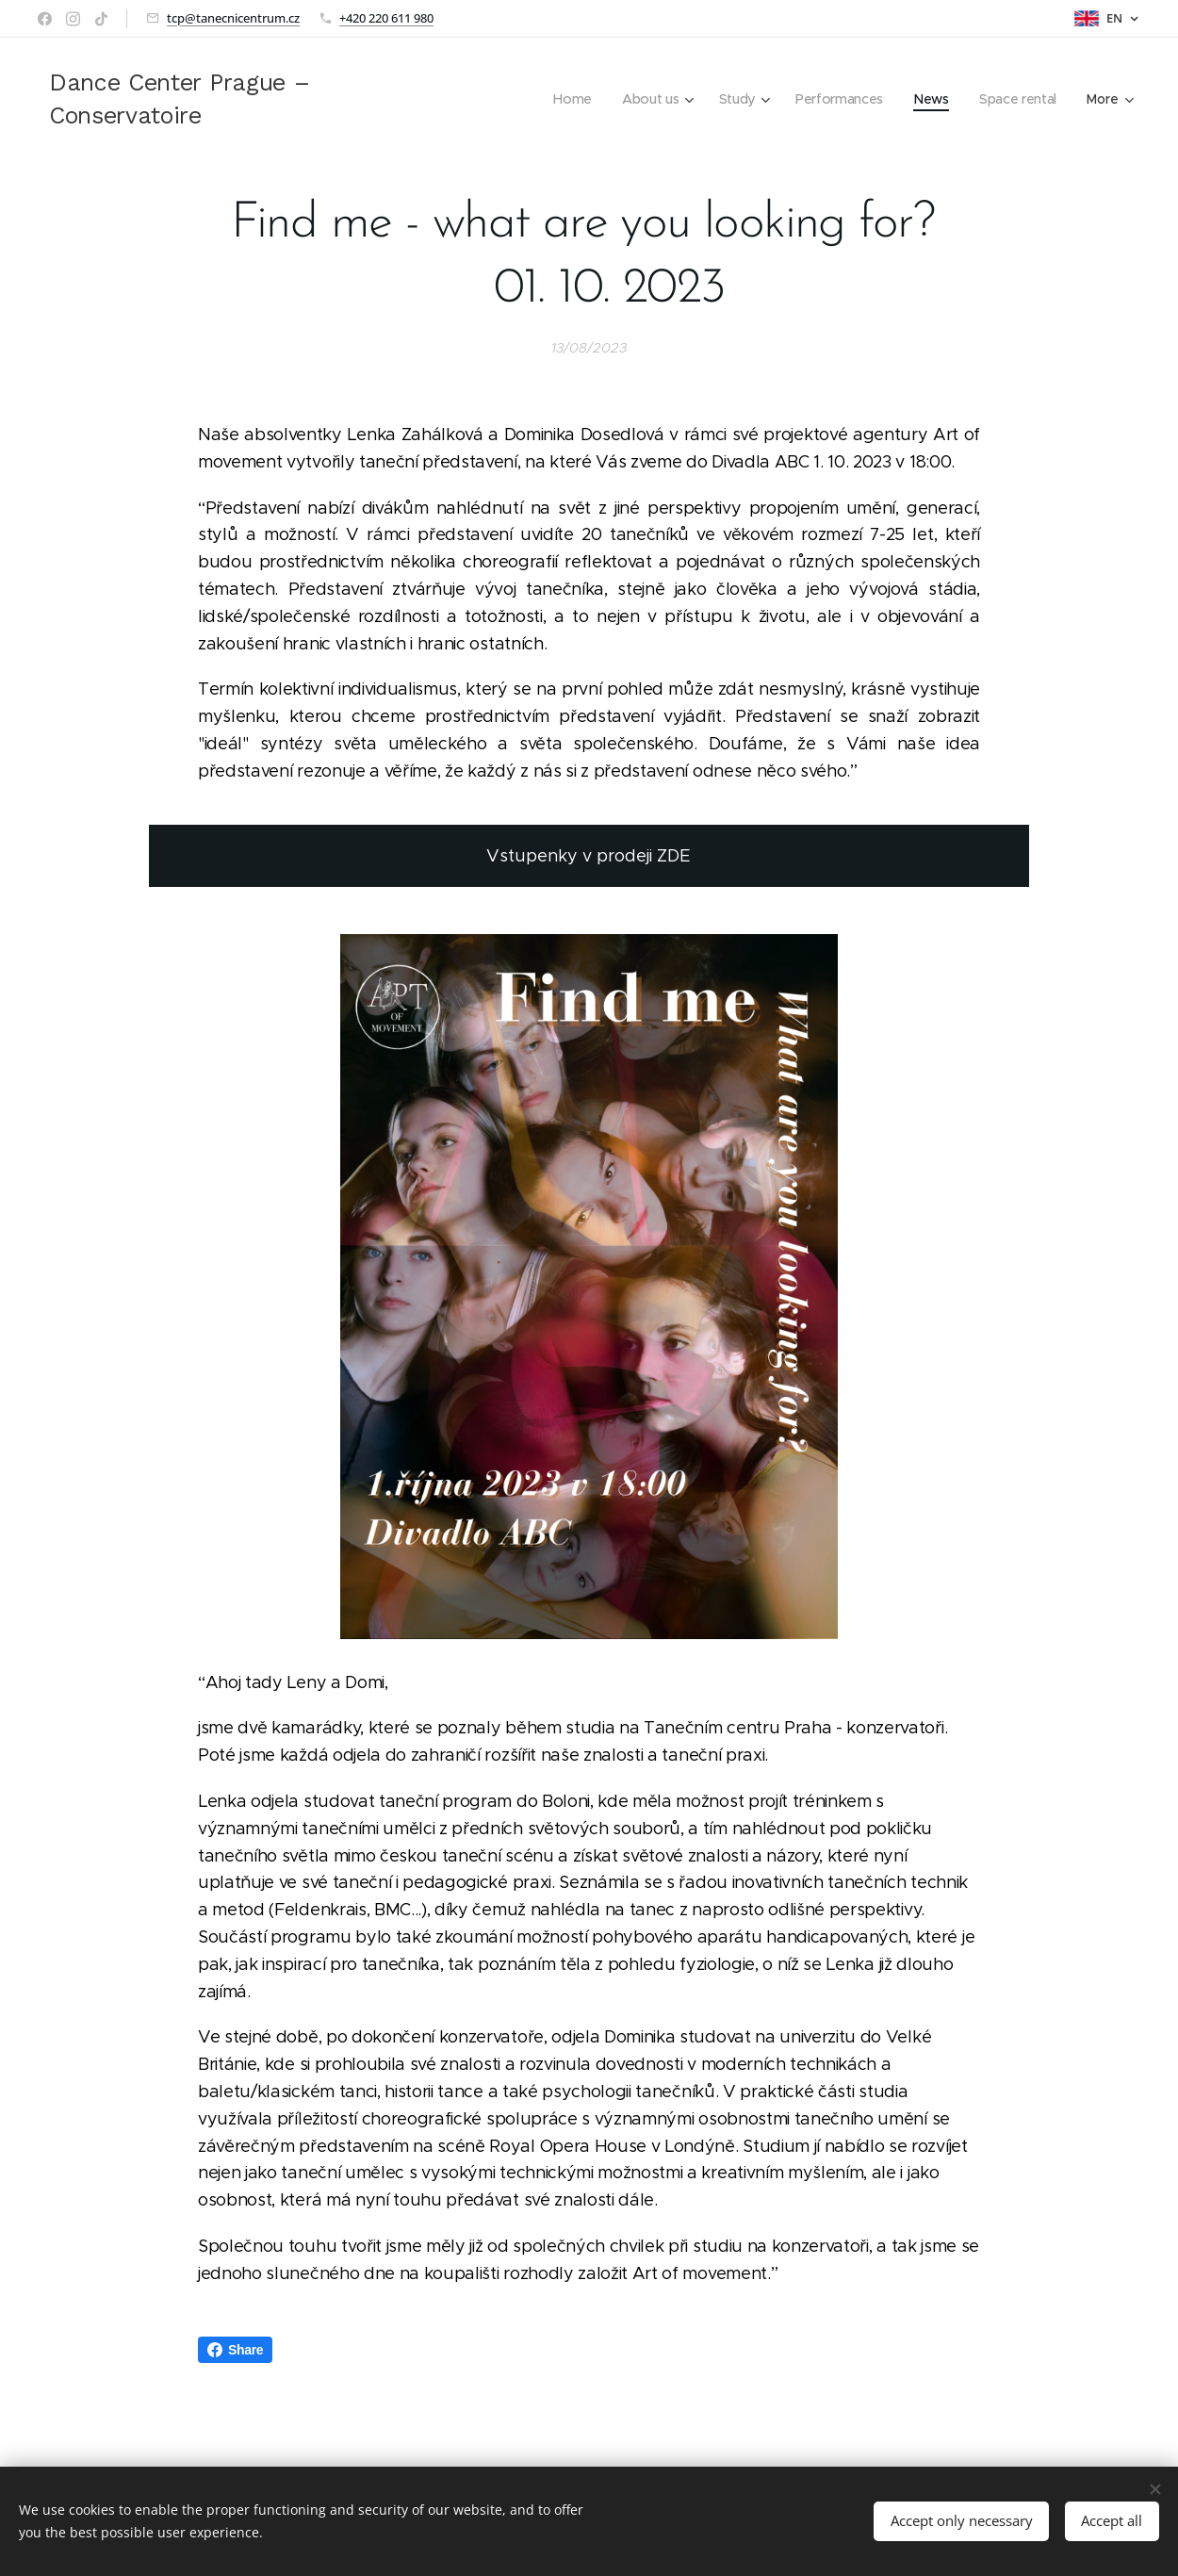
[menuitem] (569, 99)
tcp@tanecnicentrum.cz (233, 17)
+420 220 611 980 (386, 17)
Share (235, 2349)
